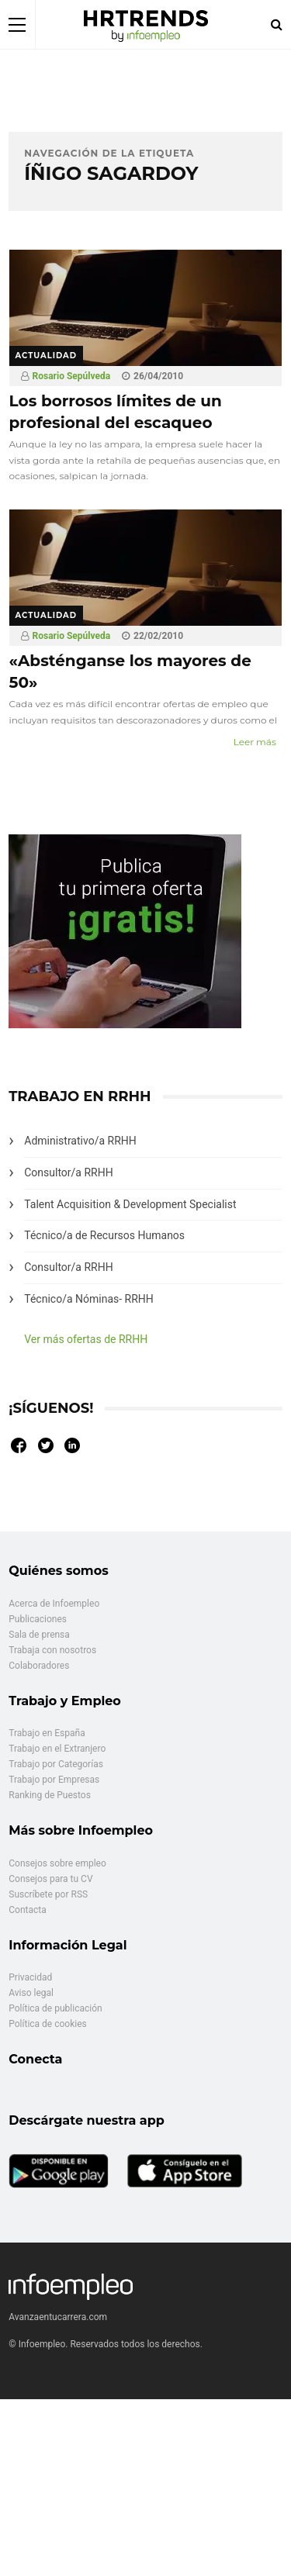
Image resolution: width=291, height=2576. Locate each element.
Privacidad (30, 1977)
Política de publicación (55, 2008)
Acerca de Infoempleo (54, 1603)
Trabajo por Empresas (54, 1779)
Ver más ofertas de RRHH (85, 1339)
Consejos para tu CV (50, 1878)
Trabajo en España (47, 1733)
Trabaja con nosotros (52, 1650)
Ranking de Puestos (50, 1795)
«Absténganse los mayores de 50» (130, 671)
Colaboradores (39, 1665)
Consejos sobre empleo (57, 1863)
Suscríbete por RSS (48, 1894)
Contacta (27, 1909)
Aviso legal (31, 1992)
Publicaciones (38, 1619)
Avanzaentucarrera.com (58, 2317)
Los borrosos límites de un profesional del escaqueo (115, 412)
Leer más (255, 742)
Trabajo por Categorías (56, 1764)
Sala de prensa (39, 1634)
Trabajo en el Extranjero (57, 1748)
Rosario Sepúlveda (72, 376)
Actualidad (47, 355)
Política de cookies (48, 2023)
